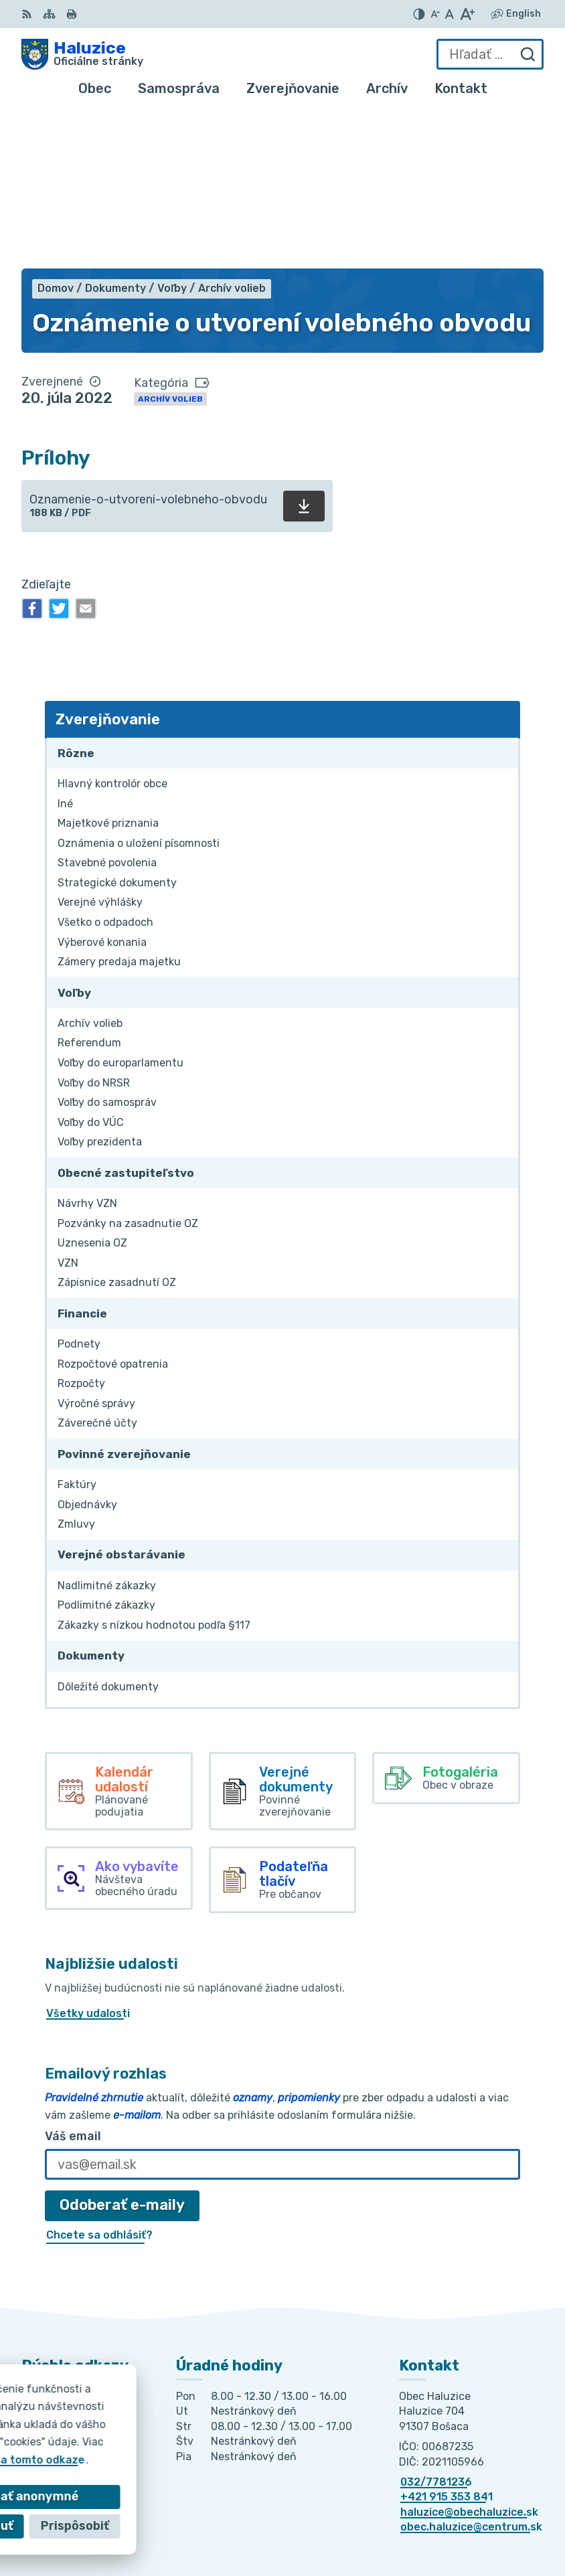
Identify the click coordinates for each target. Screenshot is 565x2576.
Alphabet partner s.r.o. (473, 2504)
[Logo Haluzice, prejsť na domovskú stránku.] (82, 54)
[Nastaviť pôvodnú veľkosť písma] (449, 14)
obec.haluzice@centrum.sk (471, 2370)
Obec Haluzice (496, 2522)
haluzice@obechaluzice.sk (469, 2356)
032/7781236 (436, 2326)
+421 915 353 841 (446, 2341)
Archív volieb (170, 243)
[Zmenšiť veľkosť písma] (435, 14)
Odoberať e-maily (122, 2049)
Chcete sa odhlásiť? (99, 2079)
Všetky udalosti (88, 1858)
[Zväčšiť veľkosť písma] (467, 14)
